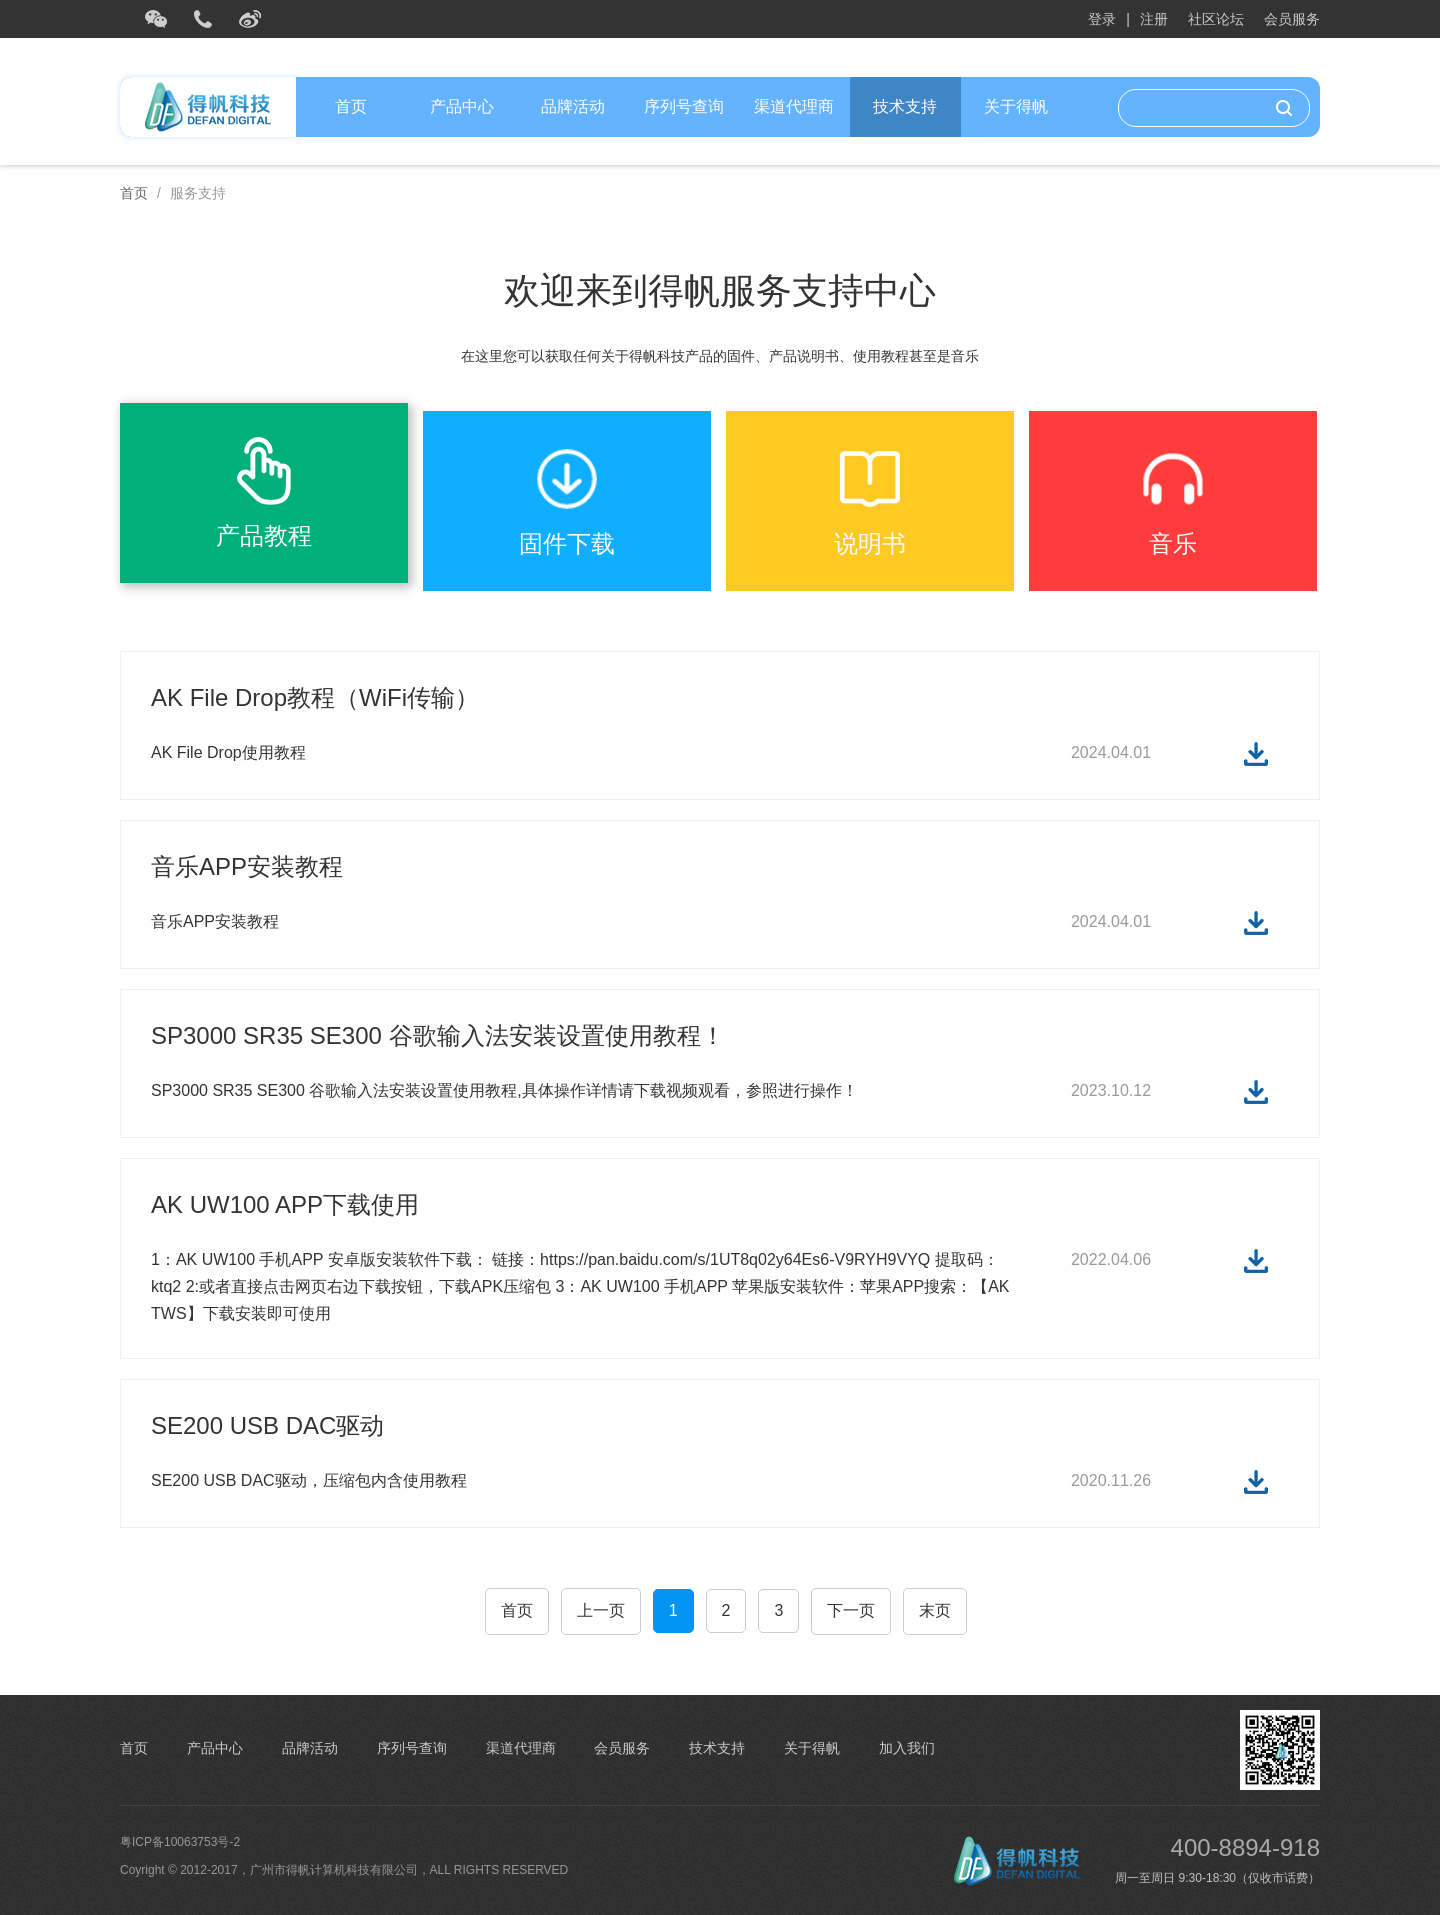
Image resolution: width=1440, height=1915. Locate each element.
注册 (1154, 19)
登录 (1102, 19)
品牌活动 (573, 106)
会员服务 (1292, 19)
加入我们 (907, 1748)
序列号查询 (684, 106)
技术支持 (905, 106)
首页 (351, 106)
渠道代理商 (794, 106)
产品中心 (462, 106)
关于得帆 (1016, 106)
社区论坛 (1216, 19)
